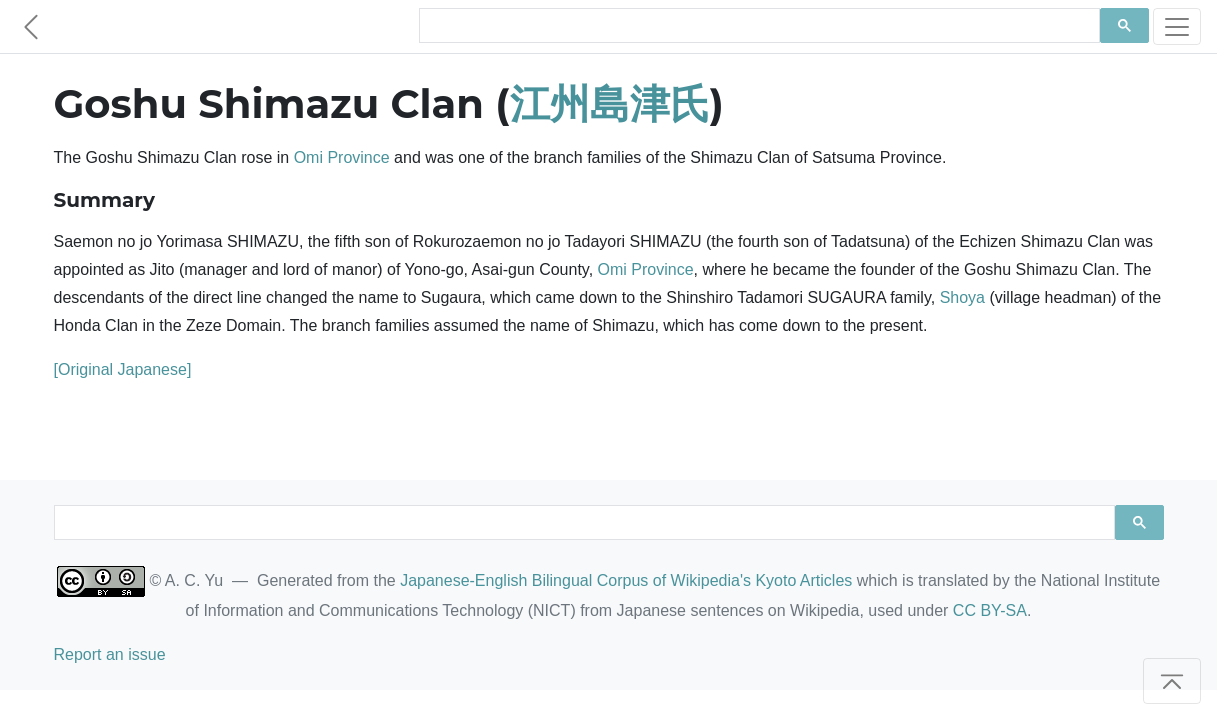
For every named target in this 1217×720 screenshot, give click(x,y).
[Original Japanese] (123, 369)
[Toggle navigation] (1177, 26)
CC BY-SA (990, 610)
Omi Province (342, 157)
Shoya (962, 297)
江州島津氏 (610, 103)
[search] (757, 26)
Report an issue (110, 654)
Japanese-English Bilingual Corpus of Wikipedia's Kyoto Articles (626, 580)
